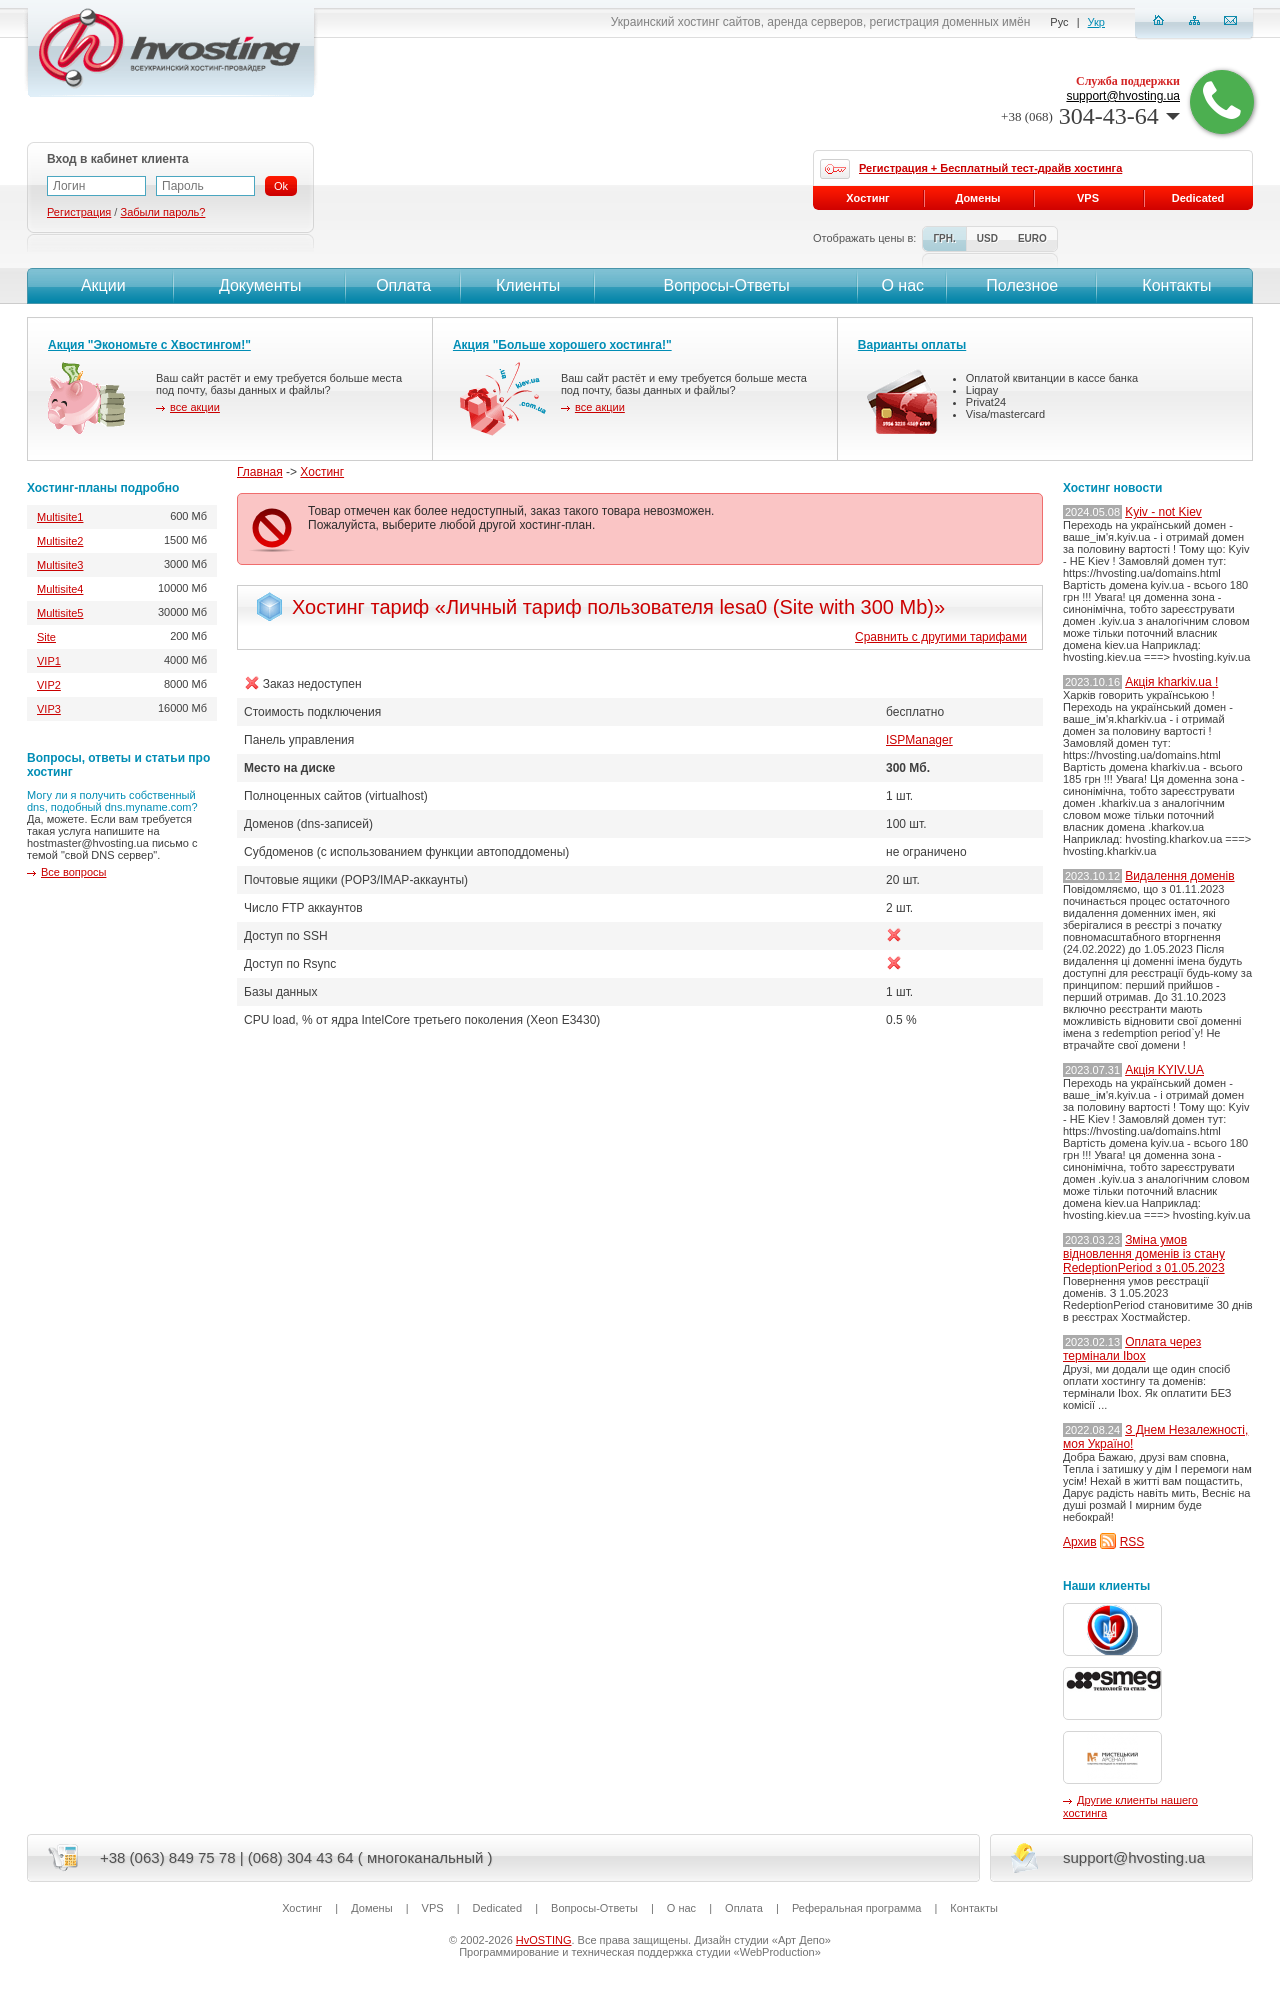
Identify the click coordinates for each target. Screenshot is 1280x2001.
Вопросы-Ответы (727, 285)
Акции (100, 285)
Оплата (403, 285)
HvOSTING (544, 1940)
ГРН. (944, 238)
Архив (1080, 1542)
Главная (260, 472)
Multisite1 (60, 517)
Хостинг (322, 472)
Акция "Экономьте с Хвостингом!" (149, 345)
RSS (1132, 1542)
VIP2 (49, 685)
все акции (195, 407)
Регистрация (79, 212)
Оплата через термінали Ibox (1132, 1349)
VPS (1088, 198)
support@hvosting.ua (1123, 96)
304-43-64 (1090, 116)
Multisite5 (60, 613)
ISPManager (919, 740)
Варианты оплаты (912, 345)
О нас (902, 285)
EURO (1032, 238)
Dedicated (1198, 198)
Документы (260, 285)
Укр (1096, 22)
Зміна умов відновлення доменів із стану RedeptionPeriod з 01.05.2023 (1144, 1254)
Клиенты (528, 285)
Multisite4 (60, 589)
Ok (281, 186)
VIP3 (49, 709)
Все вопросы (73, 872)
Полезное (1022, 285)
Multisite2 (60, 541)
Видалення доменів (1179, 876)
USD (987, 238)
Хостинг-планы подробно (103, 488)
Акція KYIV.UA (1164, 1070)
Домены (978, 198)
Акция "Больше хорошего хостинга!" (562, 345)
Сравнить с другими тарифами (941, 637)
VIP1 (49, 661)
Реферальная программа (856, 1908)
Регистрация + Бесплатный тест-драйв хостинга (990, 168)
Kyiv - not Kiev (1163, 512)
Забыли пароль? (162, 212)
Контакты (1175, 285)
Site (46, 637)
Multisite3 (60, 565)
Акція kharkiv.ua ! (1171, 682)
